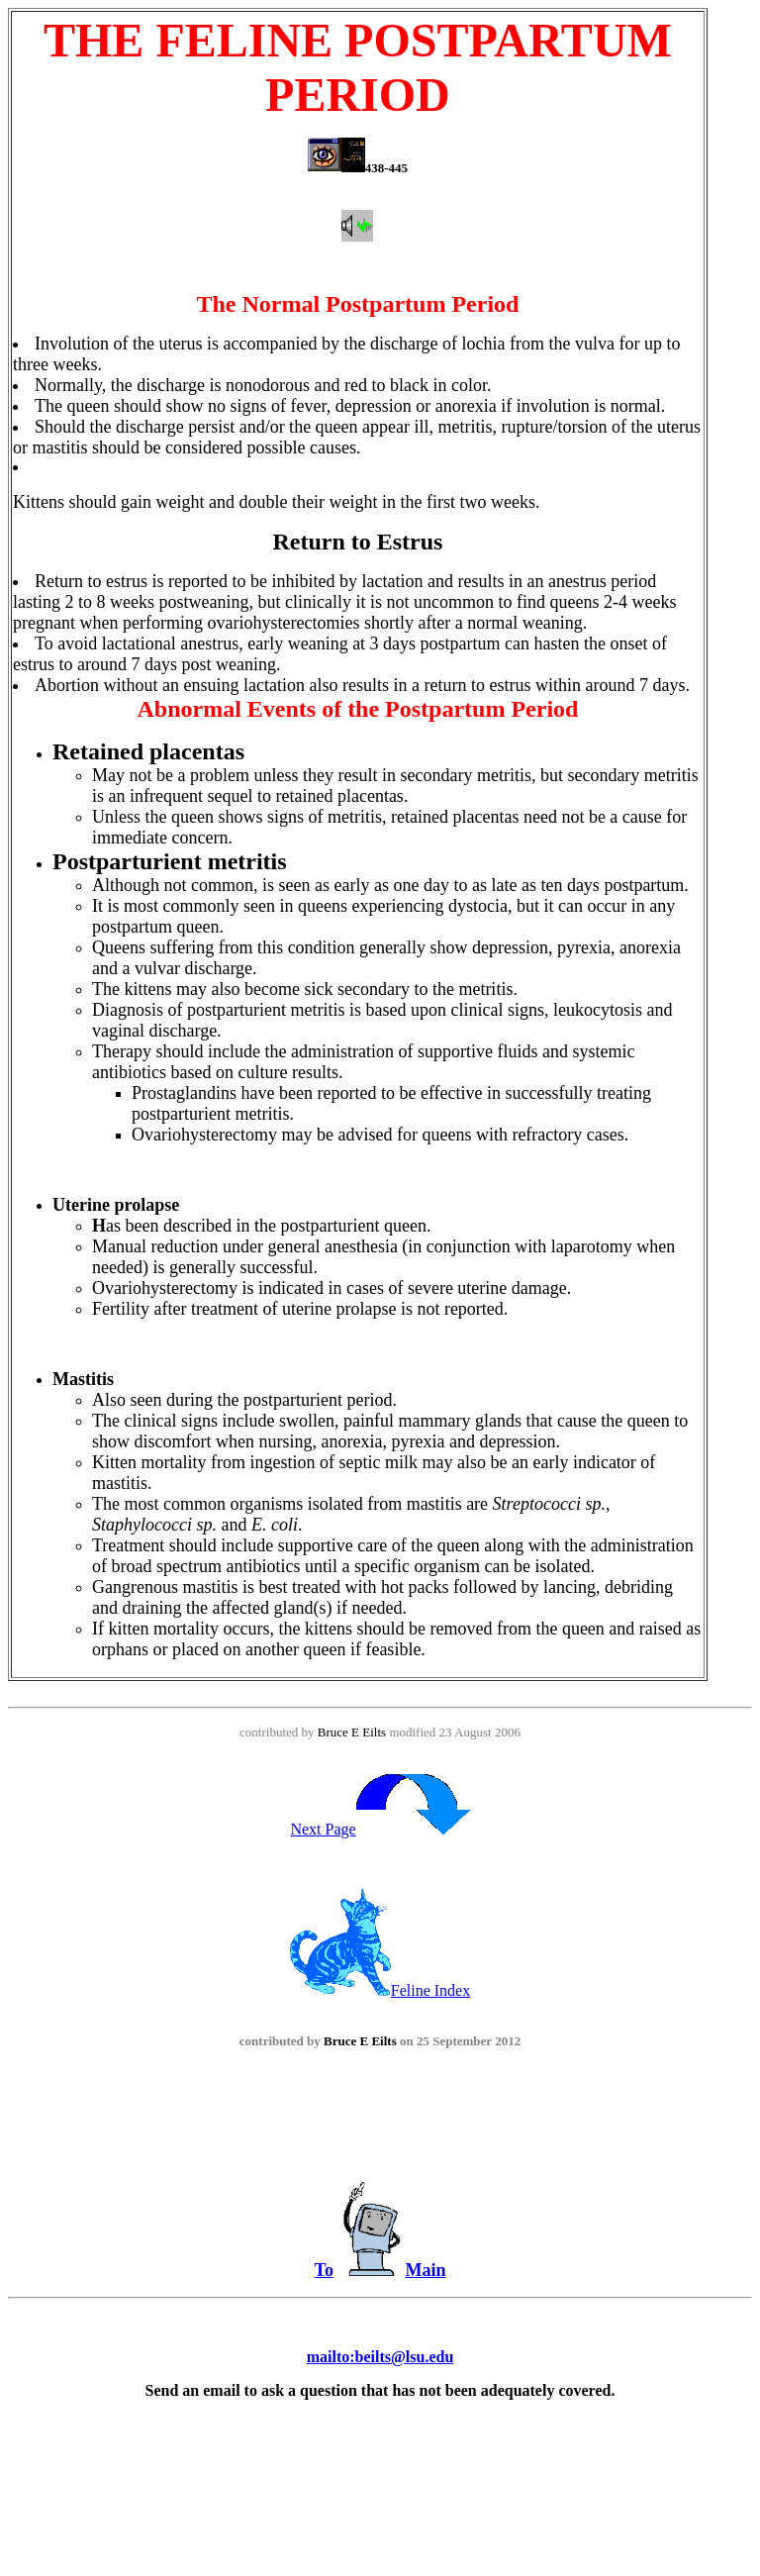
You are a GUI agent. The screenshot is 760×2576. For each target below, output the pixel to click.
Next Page (379, 1829)
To (324, 2270)
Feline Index (380, 1990)
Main (425, 2270)
